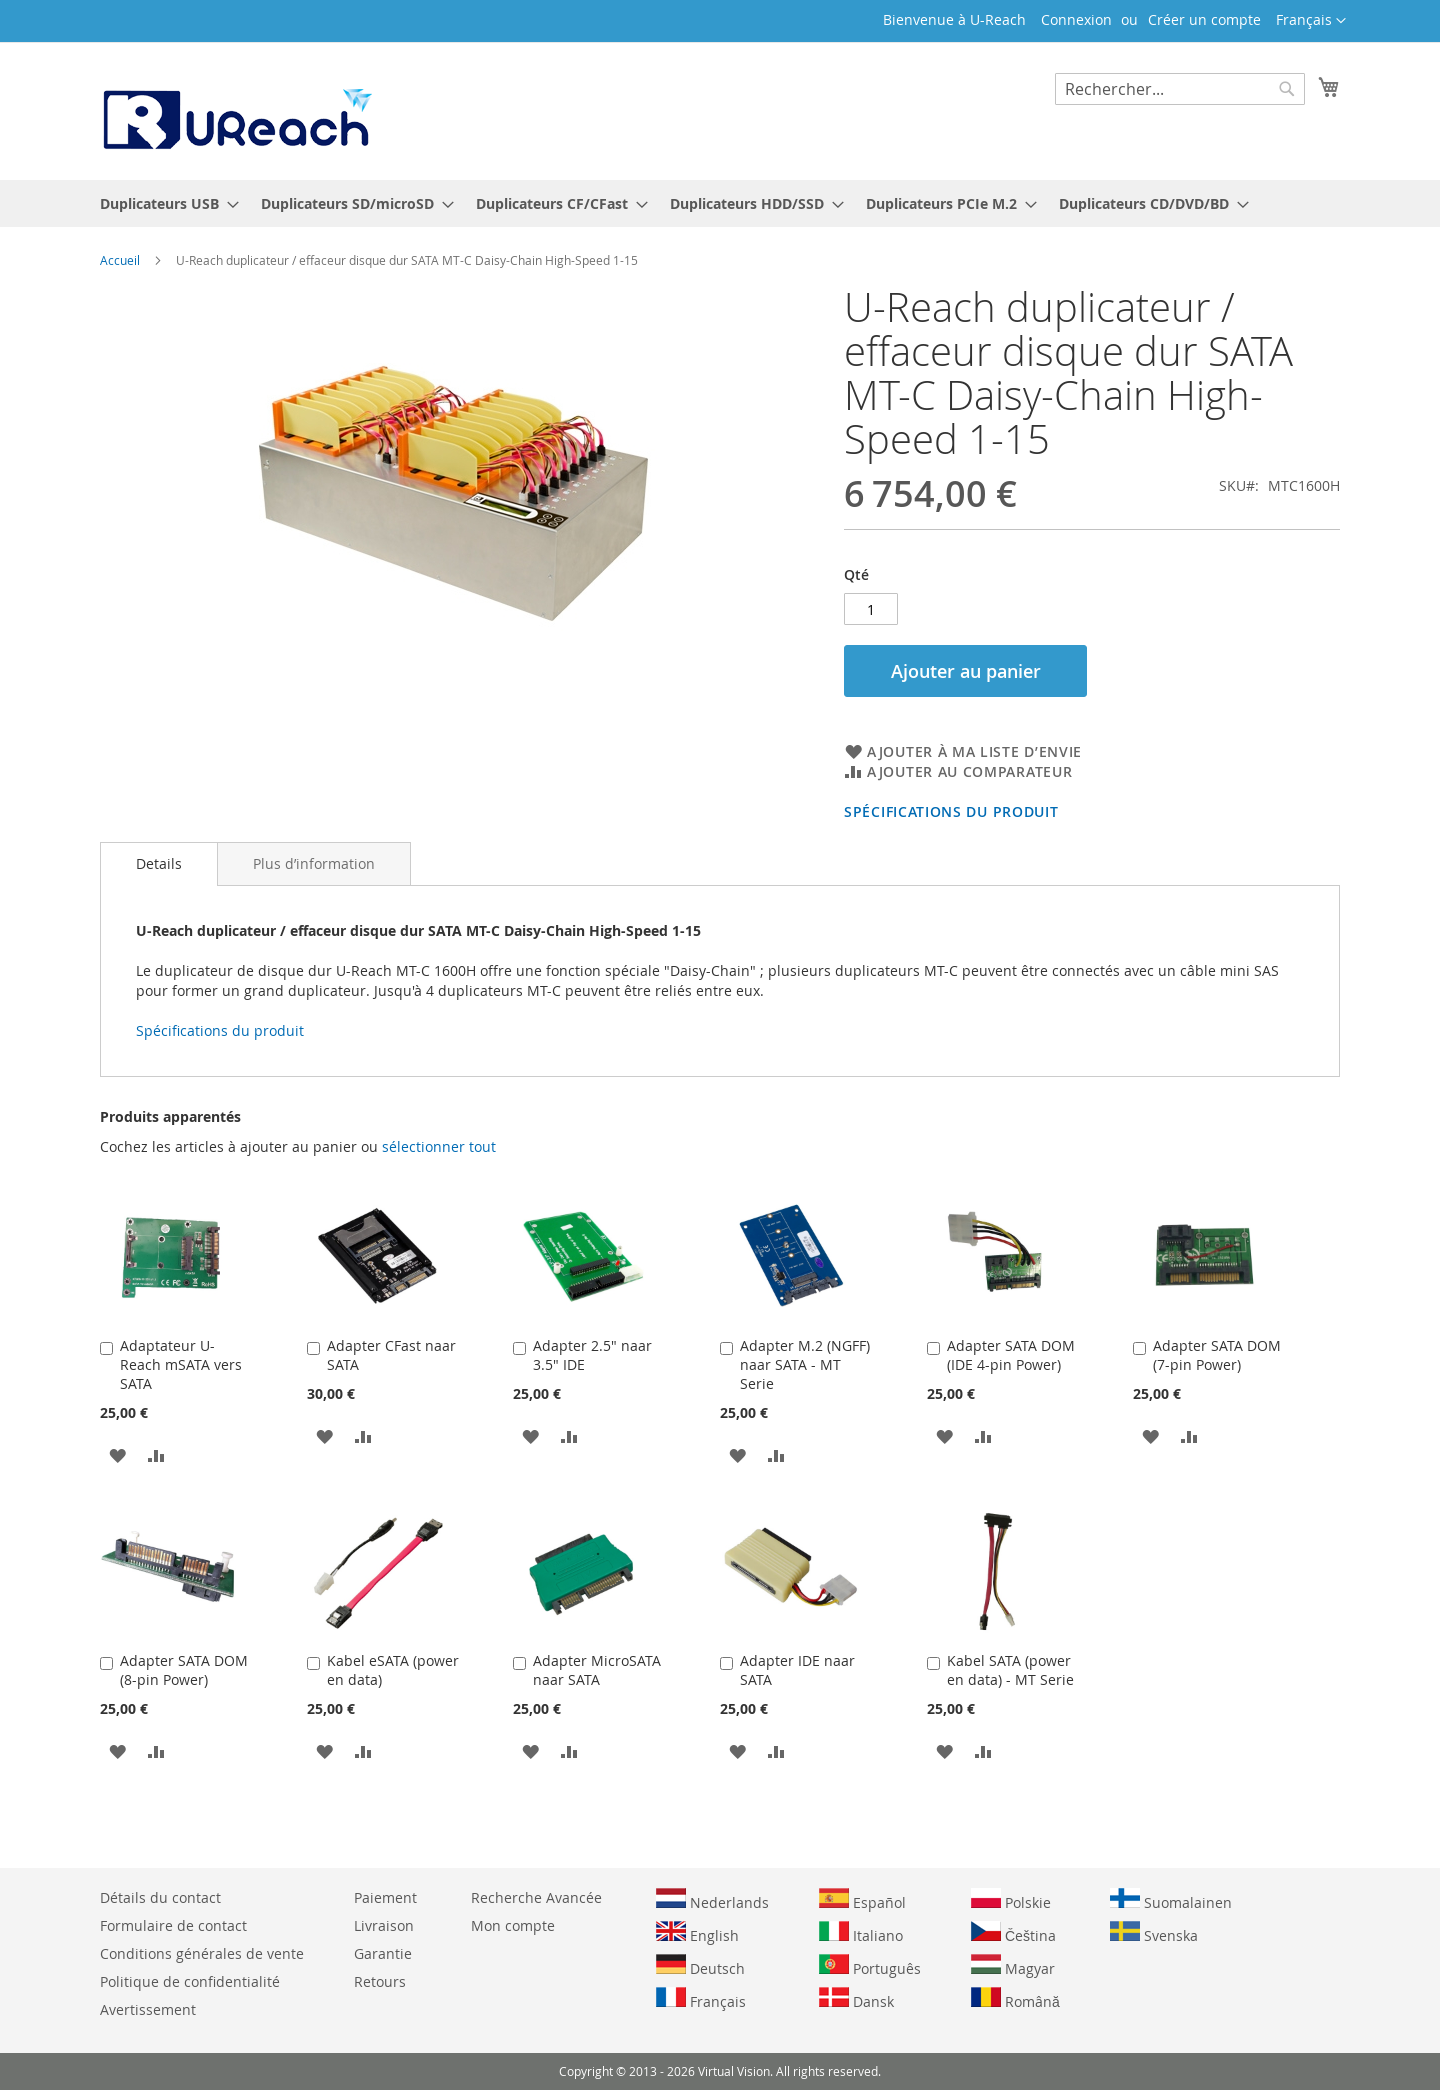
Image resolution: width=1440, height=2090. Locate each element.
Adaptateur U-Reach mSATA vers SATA (181, 1364)
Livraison (384, 1925)
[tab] (159, 864)
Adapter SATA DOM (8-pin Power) (184, 1670)
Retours (380, 1981)
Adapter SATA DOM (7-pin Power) (1217, 1355)
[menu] (720, 203)
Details (159, 863)
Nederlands (712, 1900)
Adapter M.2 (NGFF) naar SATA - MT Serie (805, 1364)
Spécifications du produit (951, 811)
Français (701, 1999)
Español (862, 1900)
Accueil (120, 260)
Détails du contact (160, 1897)
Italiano (861, 1933)
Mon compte (513, 1925)
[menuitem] (163, 203)
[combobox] (1180, 89)
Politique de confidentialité (190, 1981)
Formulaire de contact (173, 1925)
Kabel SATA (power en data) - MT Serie (1010, 1670)
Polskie (1011, 1900)
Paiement (385, 1897)
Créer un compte (1204, 19)
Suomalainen (1171, 1900)
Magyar (1013, 1966)
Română (1015, 1999)
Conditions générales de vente (202, 1953)
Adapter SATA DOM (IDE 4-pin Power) (1011, 1355)
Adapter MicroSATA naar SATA (597, 1670)
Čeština (1013, 1933)
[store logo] (236, 110)
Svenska (1154, 1933)
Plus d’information (314, 863)
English (697, 1933)
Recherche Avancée (536, 1897)
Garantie (383, 1953)
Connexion (1076, 19)
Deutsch (700, 1966)
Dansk (856, 1999)
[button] (1311, 21)
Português (870, 1966)
